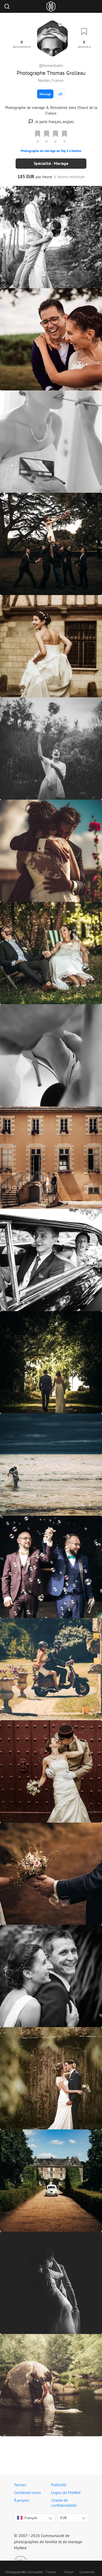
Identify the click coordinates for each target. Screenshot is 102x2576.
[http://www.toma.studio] (60, 93)
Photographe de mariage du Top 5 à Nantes (51, 151)
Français (27, 2517)
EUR (63, 2517)
